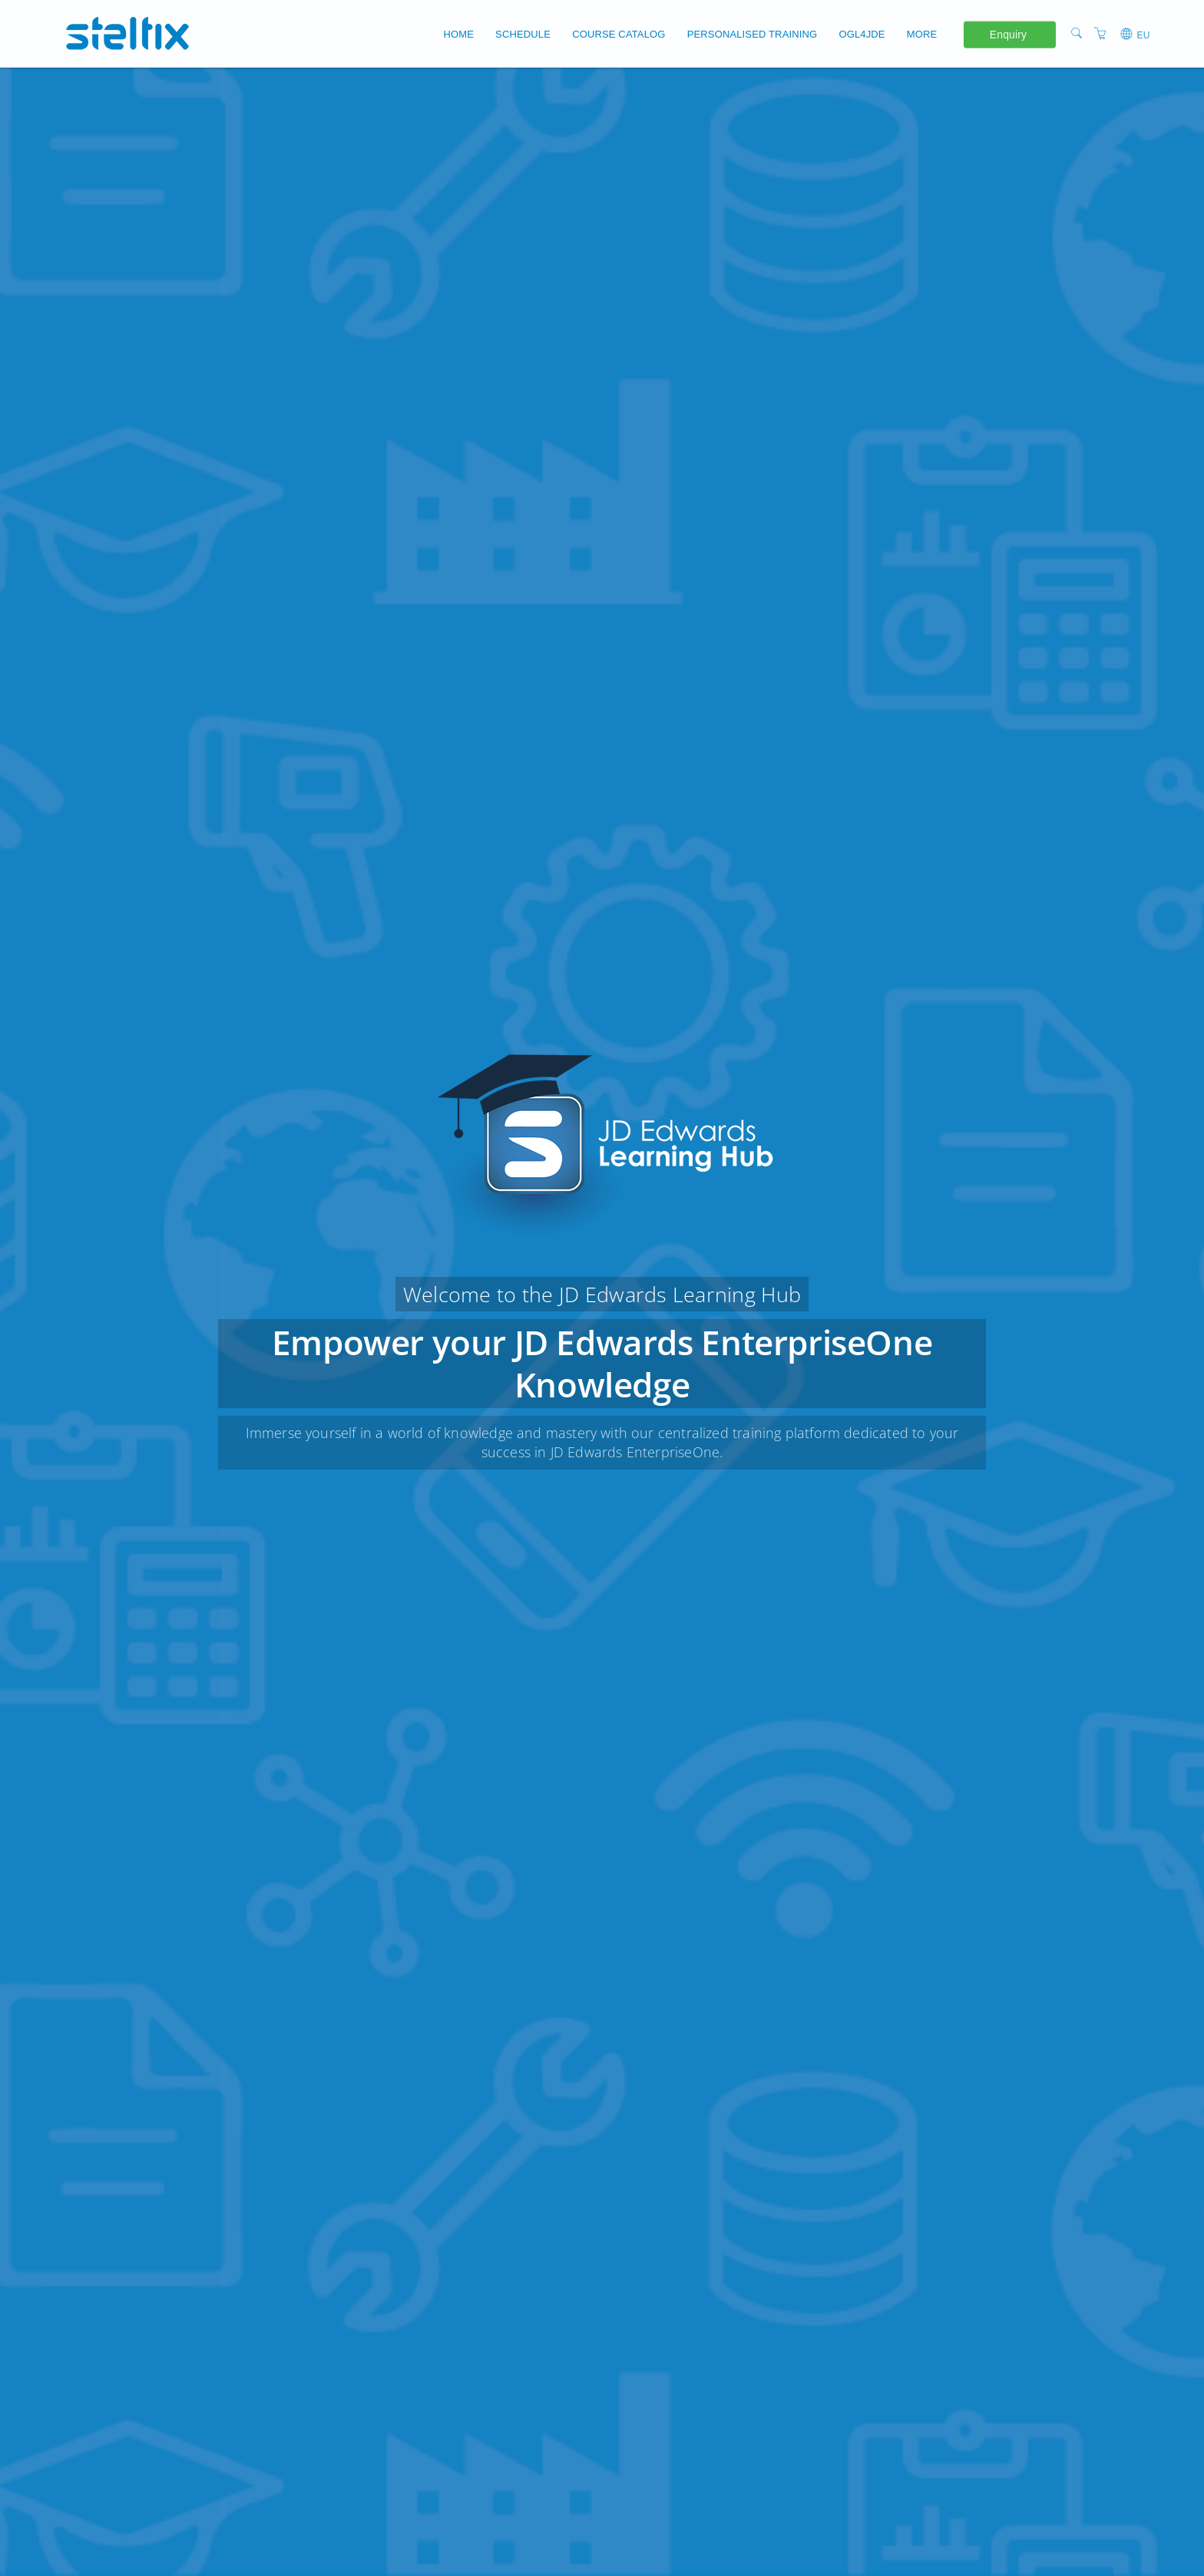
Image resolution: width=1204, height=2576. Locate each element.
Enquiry (1008, 34)
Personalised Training (752, 34)
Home (458, 34)
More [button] (922, 34)
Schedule (523, 34)
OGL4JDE (861, 34)
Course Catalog (618, 34)
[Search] (1076, 33)
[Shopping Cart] (1100, 33)
